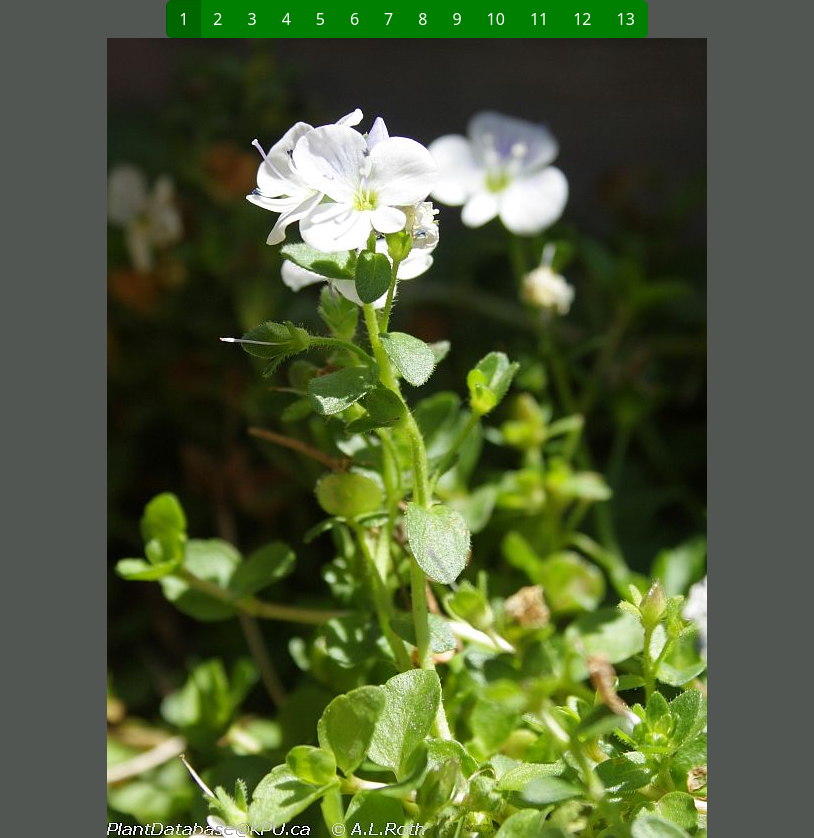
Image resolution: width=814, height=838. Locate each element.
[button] (209, 438)
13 (626, 19)
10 (496, 19)
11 (539, 19)
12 (582, 19)
